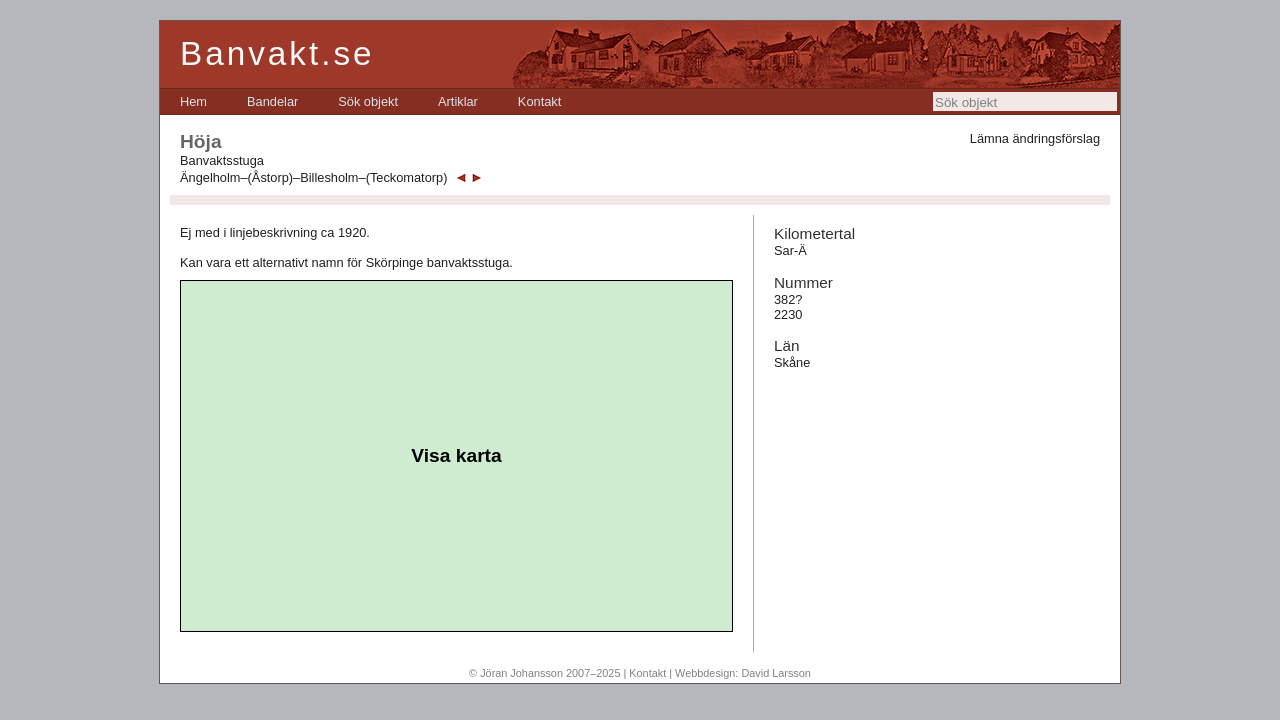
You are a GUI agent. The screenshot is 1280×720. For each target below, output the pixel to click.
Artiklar (458, 101)
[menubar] (370, 101)
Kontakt (539, 101)
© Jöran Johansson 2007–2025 (544, 673)
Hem (193, 101)
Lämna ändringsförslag (1035, 138)
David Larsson (776, 673)
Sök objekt (368, 101)
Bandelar (272, 101)
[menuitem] (193, 101)
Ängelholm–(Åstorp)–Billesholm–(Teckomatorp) (313, 177)
